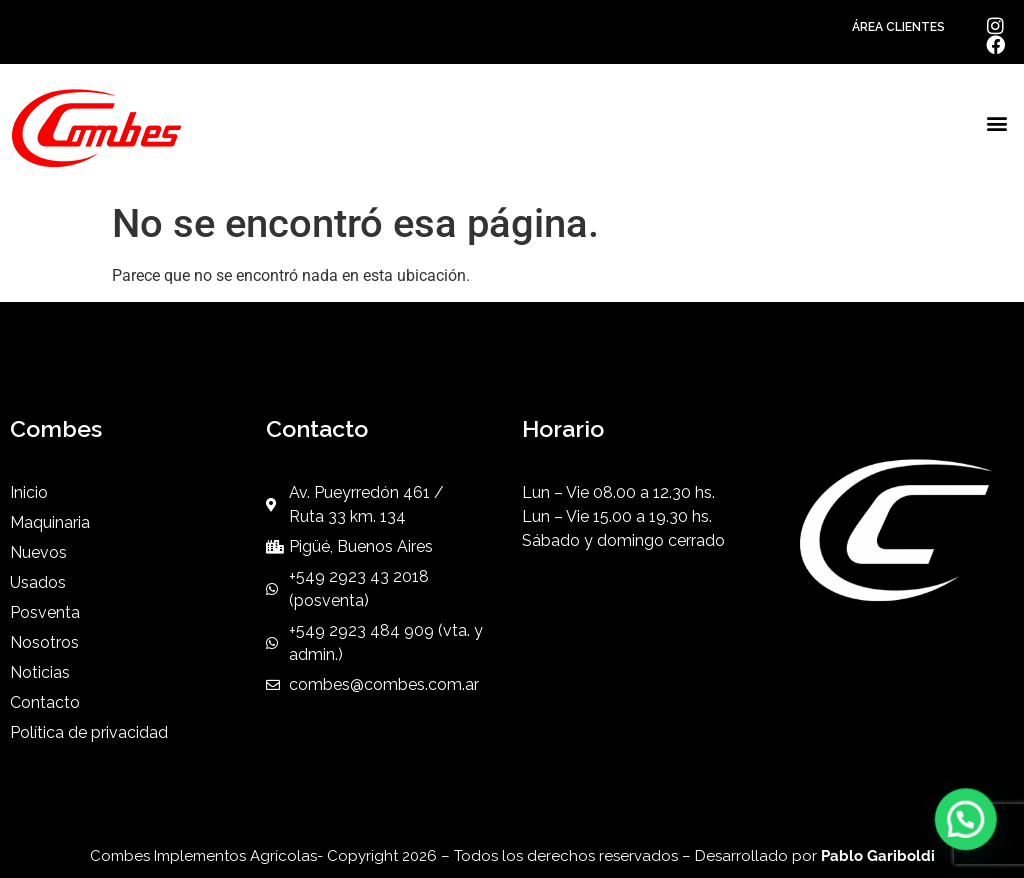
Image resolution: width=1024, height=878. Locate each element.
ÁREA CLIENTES (898, 27)
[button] (997, 123)
